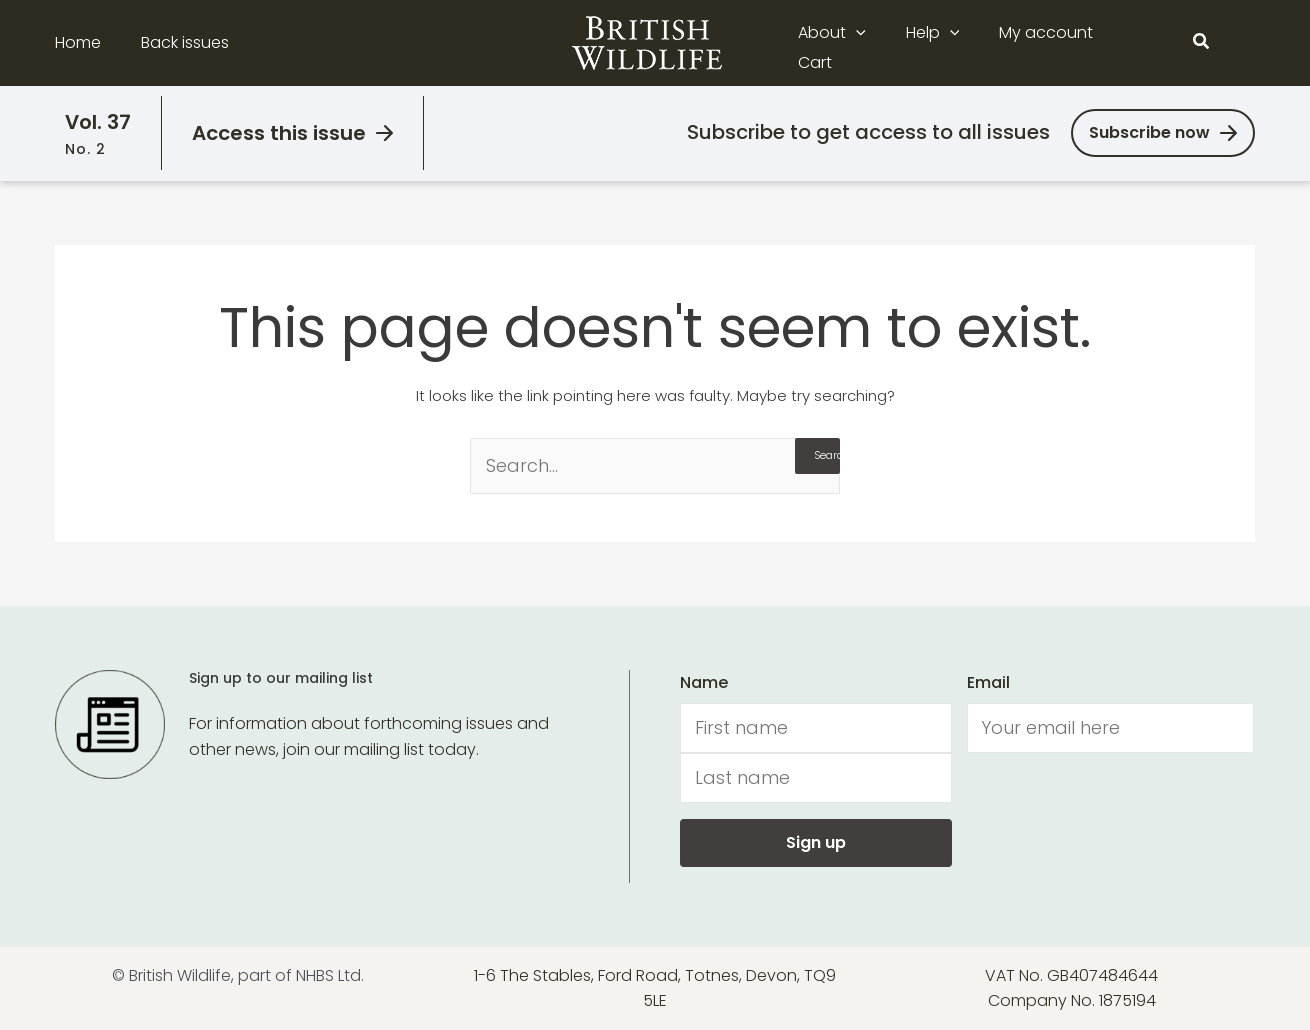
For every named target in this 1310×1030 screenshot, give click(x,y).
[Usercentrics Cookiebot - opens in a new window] (129, 991)
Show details (308, 990)
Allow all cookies (1143, 839)
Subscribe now (1149, 132)
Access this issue (279, 133)
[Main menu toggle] (1243, 43)
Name (704, 682)
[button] (1202, 43)
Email (988, 682)
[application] (870, 43)
